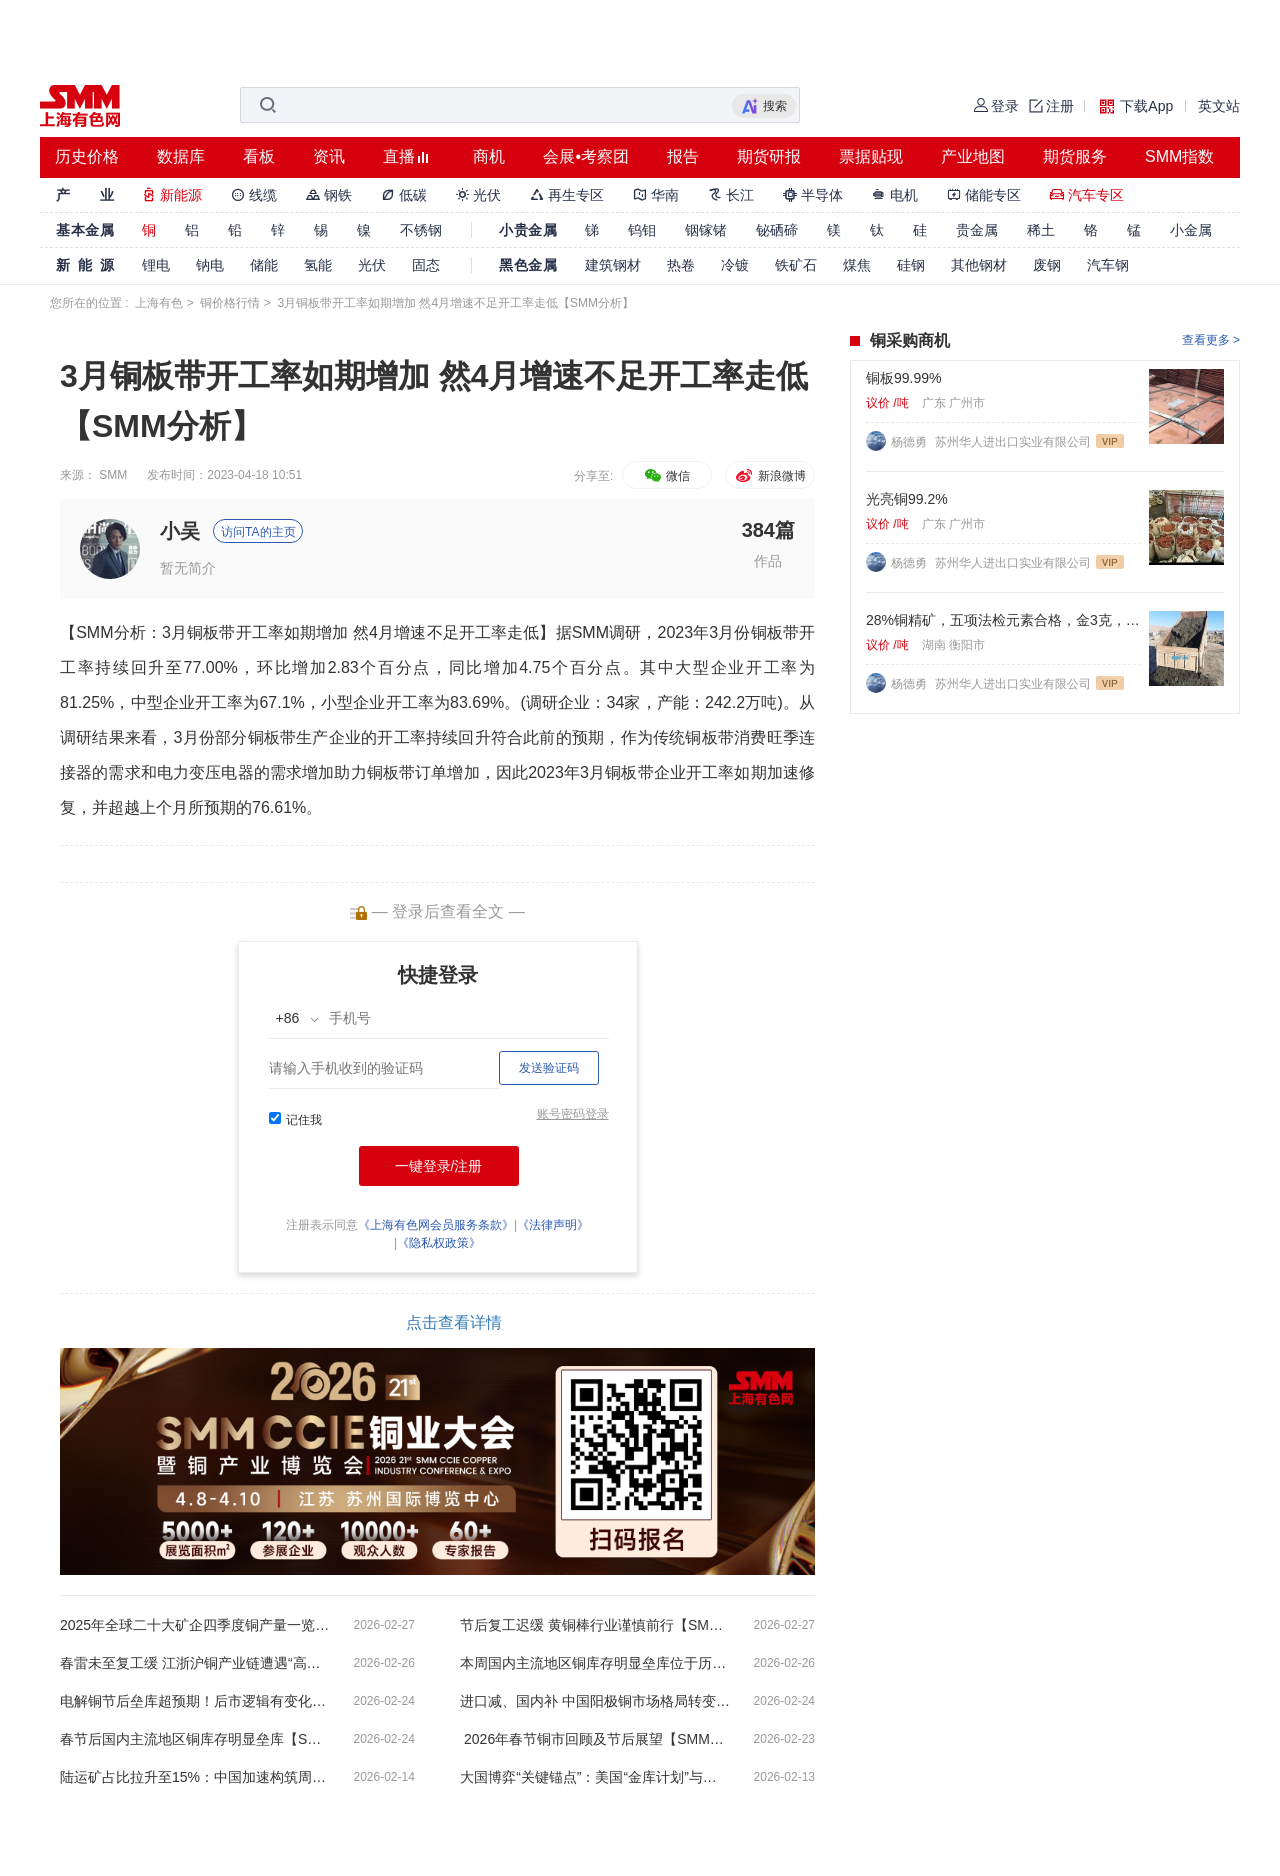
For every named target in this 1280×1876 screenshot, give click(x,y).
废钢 (1047, 265)
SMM (113, 475)
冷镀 (735, 265)
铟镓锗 (706, 230)
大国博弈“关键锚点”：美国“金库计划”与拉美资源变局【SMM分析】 (595, 1777)
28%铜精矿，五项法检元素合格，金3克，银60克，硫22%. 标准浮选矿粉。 (1003, 620)
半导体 (813, 195)
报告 (683, 156)
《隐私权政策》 (439, 1243)
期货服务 (1075, 156)
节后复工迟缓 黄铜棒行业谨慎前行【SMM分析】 (595, 1625)
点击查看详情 (454, 1322)
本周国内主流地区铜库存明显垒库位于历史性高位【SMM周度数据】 (595, 1663)
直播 (399, 156)
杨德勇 (910, 442)
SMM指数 (1179, 156)
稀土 (1041, 230)
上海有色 (159, 303)
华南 (656, 195)
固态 (426, 265)
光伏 (479, 195)
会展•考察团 (586, 156)
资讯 (329, 156)
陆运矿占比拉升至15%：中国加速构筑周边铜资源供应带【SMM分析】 (195, 1777)
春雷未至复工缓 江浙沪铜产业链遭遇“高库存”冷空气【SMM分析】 (195, 1663)
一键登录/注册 (439, 1166)
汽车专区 (1087, 195)
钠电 (210, 265)
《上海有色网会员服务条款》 (436, 1225)
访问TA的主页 (258, 532)
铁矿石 (796, 265)
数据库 (181, 156)
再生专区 (567, 195)
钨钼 (642, 230)
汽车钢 (1108, 265)
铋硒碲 (777, 230)
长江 (731, 195)
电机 (895, 195)
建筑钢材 (613, 265)
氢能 (318, 265)
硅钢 (911, 265)
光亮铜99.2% (907, 499)
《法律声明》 (553, 1225)
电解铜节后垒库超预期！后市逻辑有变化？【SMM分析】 (195, 1701)
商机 (489, 156)
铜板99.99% (903, 378)
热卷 (681, 265)
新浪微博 (769, 476)
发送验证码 (549, 1068)
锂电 (156, 265)
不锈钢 (421, 230)
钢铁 (329, 195)
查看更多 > (1211, 340)
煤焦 (857, 265)
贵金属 (977, 230)
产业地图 (973, 156)
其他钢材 (979, 265)
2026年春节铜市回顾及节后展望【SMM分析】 (595, 1739)
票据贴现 (871, 156)
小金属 (1191, 230)
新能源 (172, 195)
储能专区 (984, 195)
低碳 (404, 195)
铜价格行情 (230, 303)
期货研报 (769, 156)
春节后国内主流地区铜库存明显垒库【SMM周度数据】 (195, 1739)
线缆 (254, 195)
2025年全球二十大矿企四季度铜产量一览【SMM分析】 (195, 1625)
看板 (259, 156)
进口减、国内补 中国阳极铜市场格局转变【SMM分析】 (595, 1701)
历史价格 (87, 156)
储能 (264, 265)
